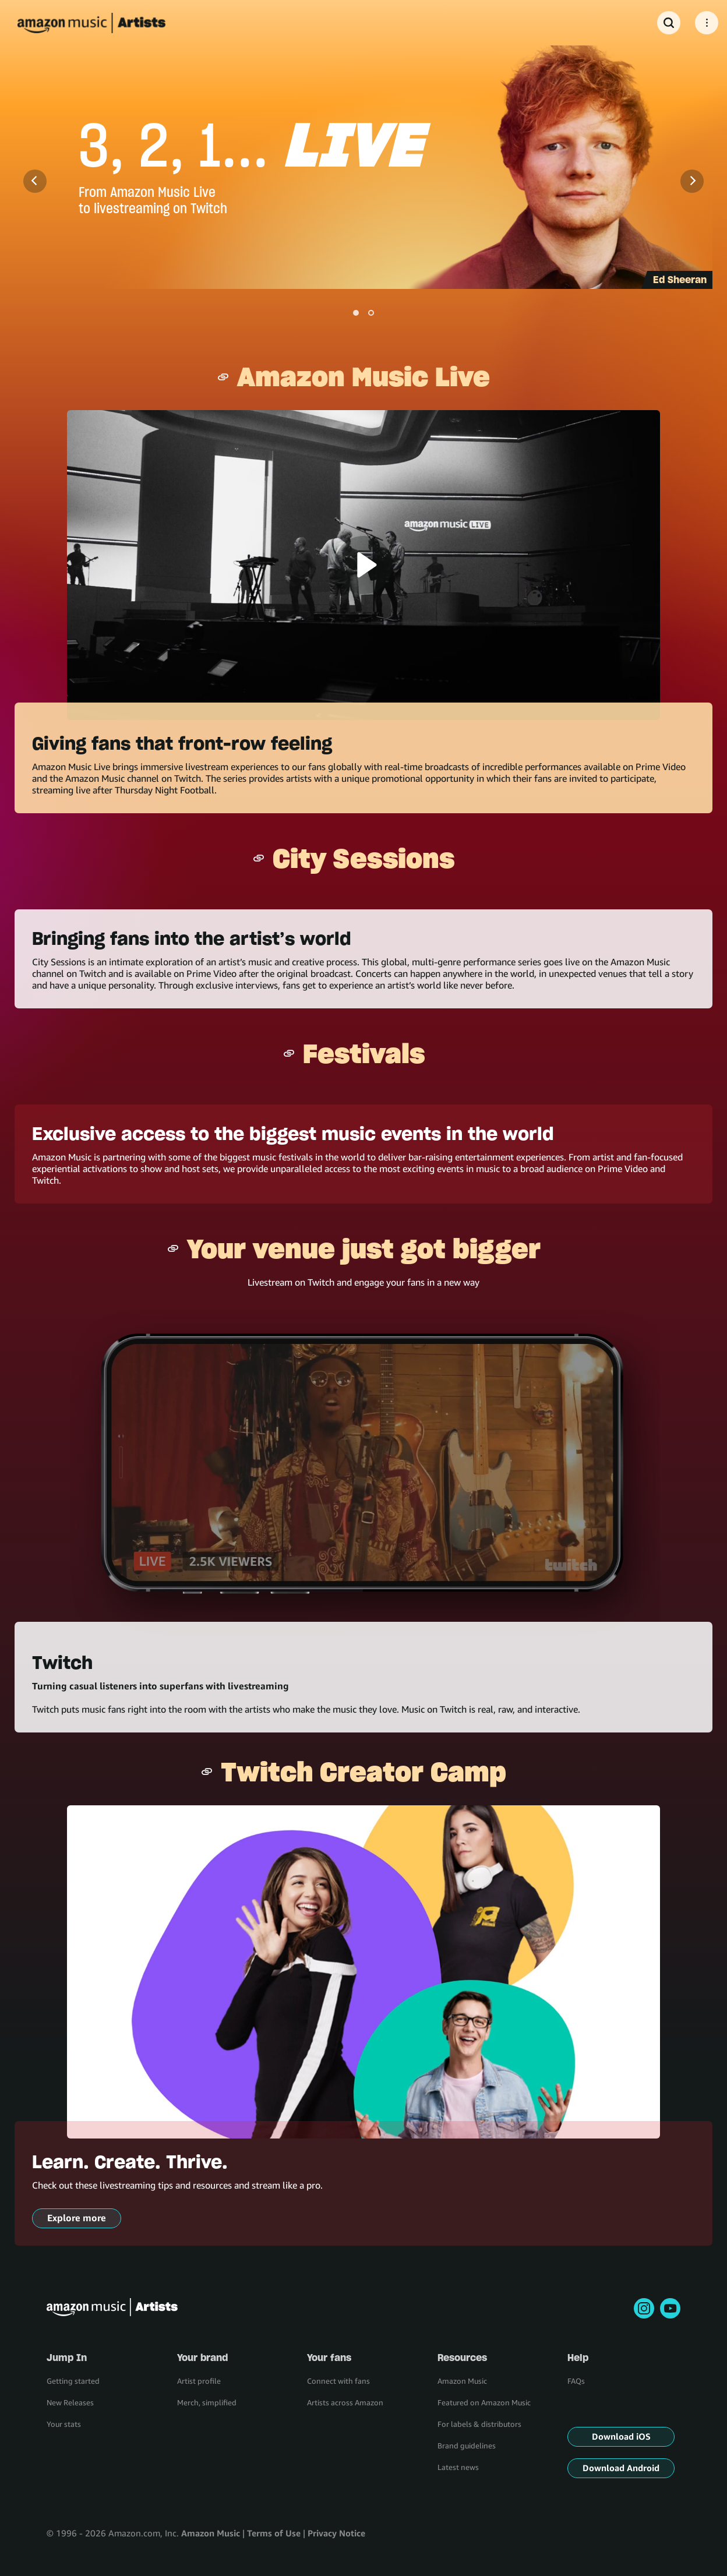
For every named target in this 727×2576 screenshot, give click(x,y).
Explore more (76, 2218)
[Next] (692, 181)
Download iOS (621, 2436)
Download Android (621, 2467)
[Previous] (35, 181)
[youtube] (670, 2308)
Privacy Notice (336, 2533)
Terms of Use (274, 2533)
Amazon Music (210, 2533)
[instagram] (644, 2308)
